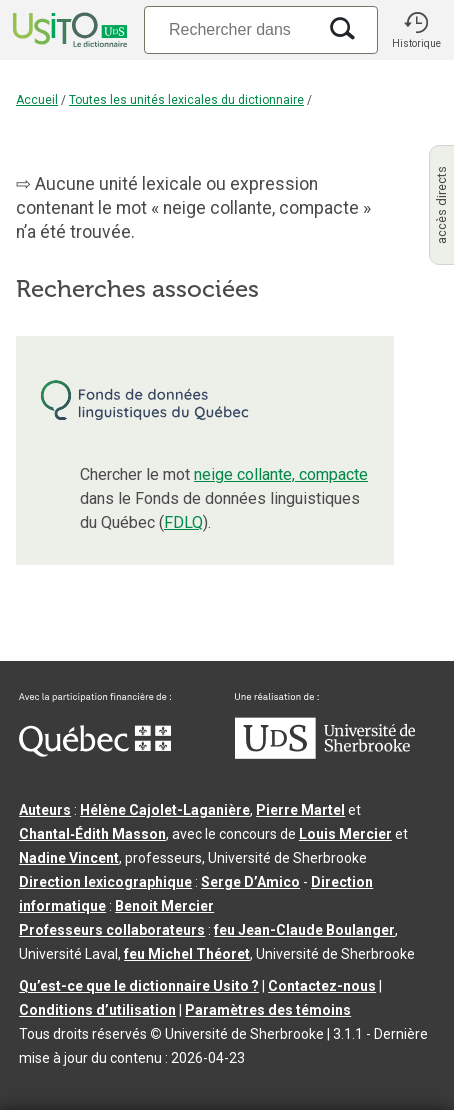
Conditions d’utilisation (97, 1010)
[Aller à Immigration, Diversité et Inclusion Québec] (95, 752)
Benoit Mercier (164, 906)
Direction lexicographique (105, 882)
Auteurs (45, 810)
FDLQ (183, 522)
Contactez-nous (322, 986)
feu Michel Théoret (187, 954)
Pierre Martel (300, 810)
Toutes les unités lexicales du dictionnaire (186, 100)
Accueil (37, 100)
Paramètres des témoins (268, 1010)
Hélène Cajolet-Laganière (165, 810)
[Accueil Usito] (68, 30)
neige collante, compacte (281, 474)
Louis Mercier (345, 834)
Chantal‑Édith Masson (92, 834)
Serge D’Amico (250, 882)
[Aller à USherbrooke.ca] (325, 754)
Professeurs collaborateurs (112, 930)
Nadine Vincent (69, 858)
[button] (416, 30)
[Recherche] (230, 29)
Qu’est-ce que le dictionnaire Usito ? (139, 986)
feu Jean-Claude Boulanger (304, 930)
